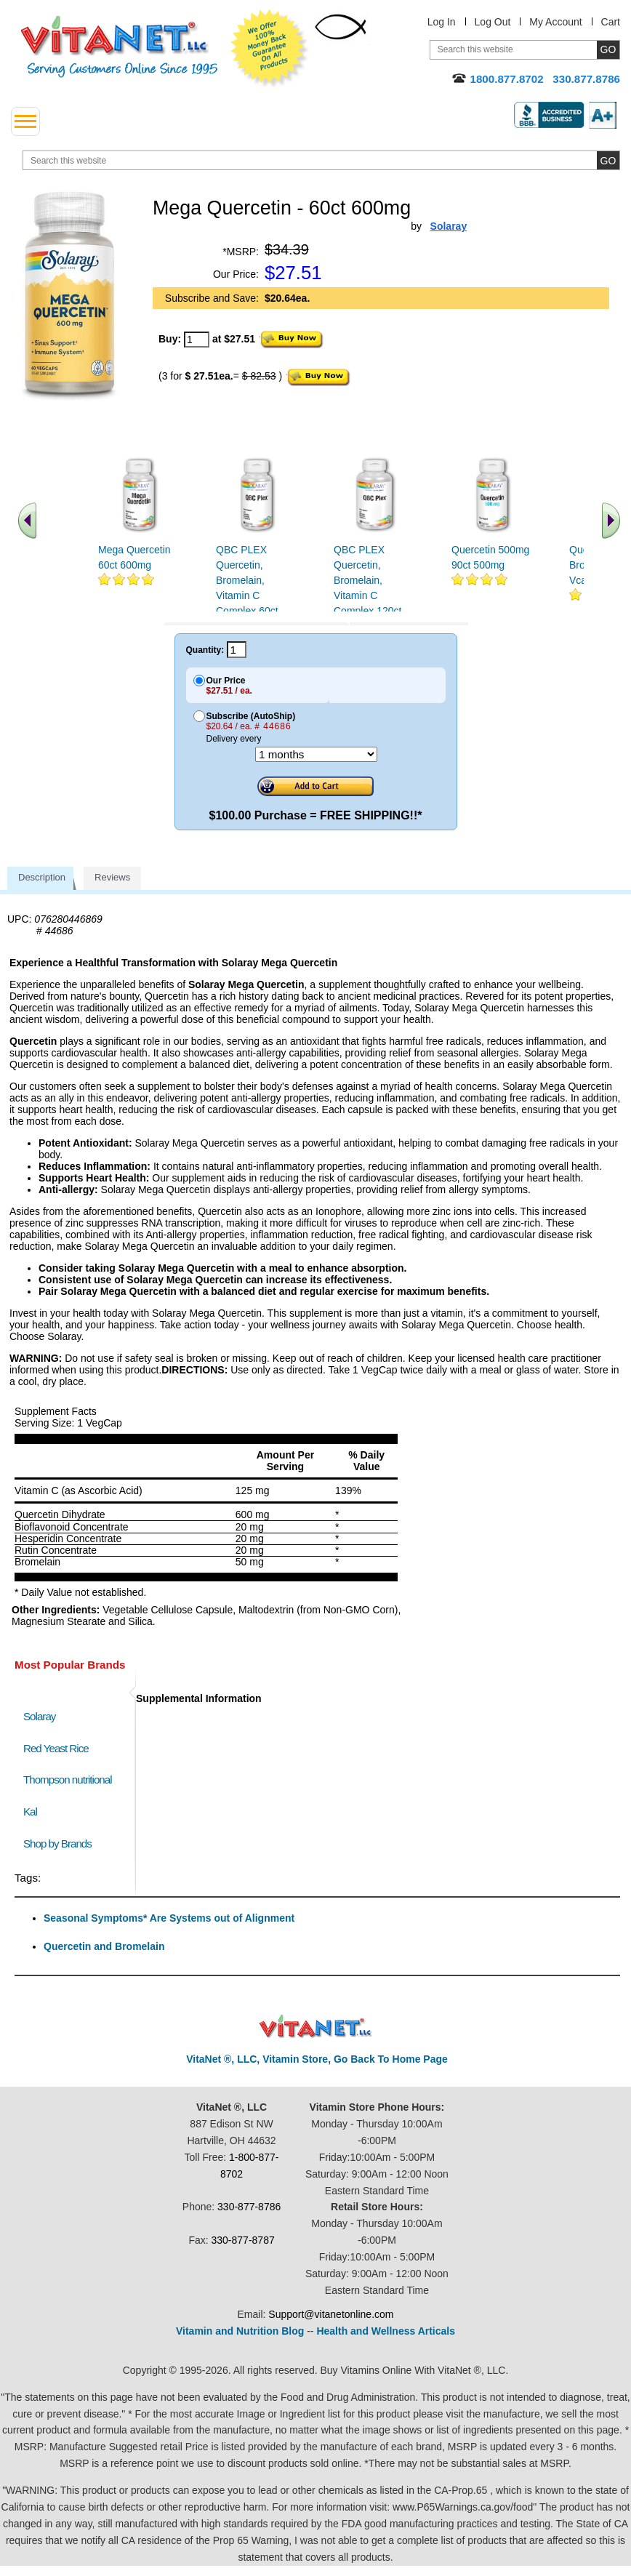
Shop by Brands (60, 1843)
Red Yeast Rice (56, 1748)
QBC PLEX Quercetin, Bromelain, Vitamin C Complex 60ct (247, 580)
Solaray (39, 1716)
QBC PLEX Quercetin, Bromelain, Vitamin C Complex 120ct (367, 580)
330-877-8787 (243, 2240)
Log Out (493, 22)
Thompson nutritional (67, 1779)
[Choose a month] (316, 754)
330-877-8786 (249, 2206)
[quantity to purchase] (196, 340)
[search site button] (608, 160)
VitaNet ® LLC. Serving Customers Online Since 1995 (119, 47)
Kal (30, 1811)
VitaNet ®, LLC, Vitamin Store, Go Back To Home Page (317, 2059)
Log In (441, 22)
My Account (555, 22)
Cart (610, 22)
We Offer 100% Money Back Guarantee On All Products (270, 49)
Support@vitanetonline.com (330, 2314)
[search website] (321, 160)
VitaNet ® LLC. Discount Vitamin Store (316, 2027)
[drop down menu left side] (25, 121)
